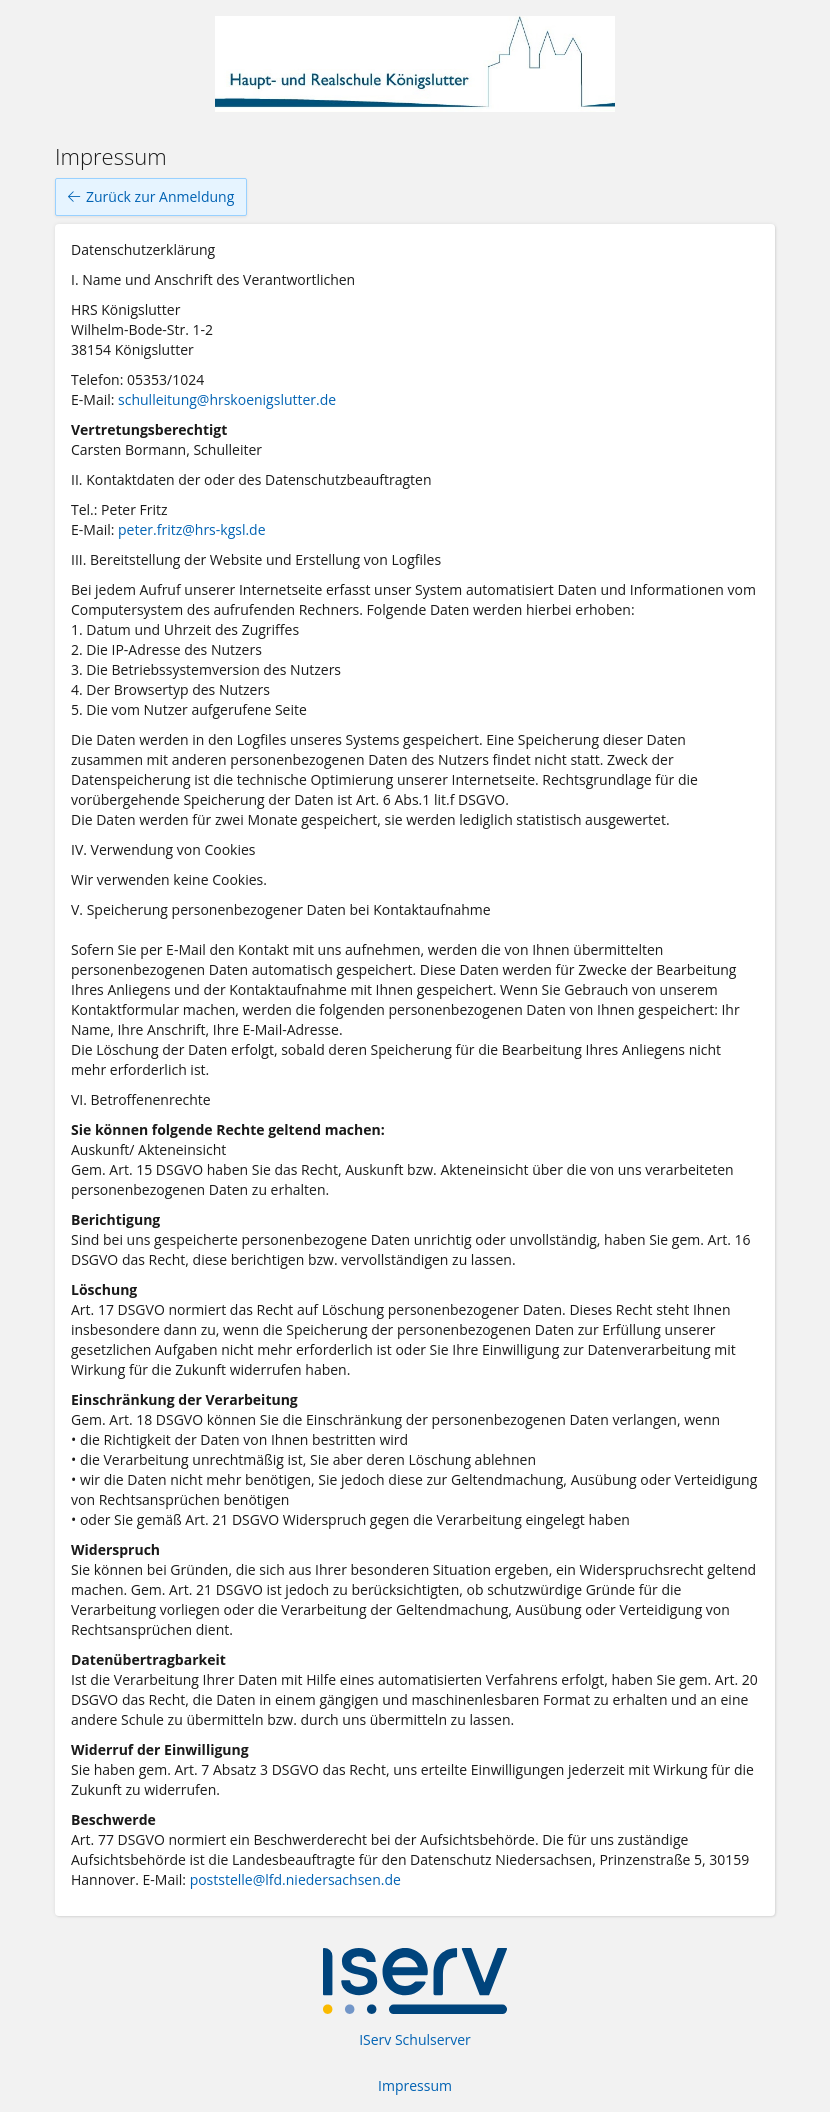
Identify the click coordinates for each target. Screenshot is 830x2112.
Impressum (415, 2085)
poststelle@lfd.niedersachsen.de (295, 1879)
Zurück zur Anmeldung (151, 197)
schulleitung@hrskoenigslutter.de (227, 399)
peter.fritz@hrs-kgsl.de (192, 529)
